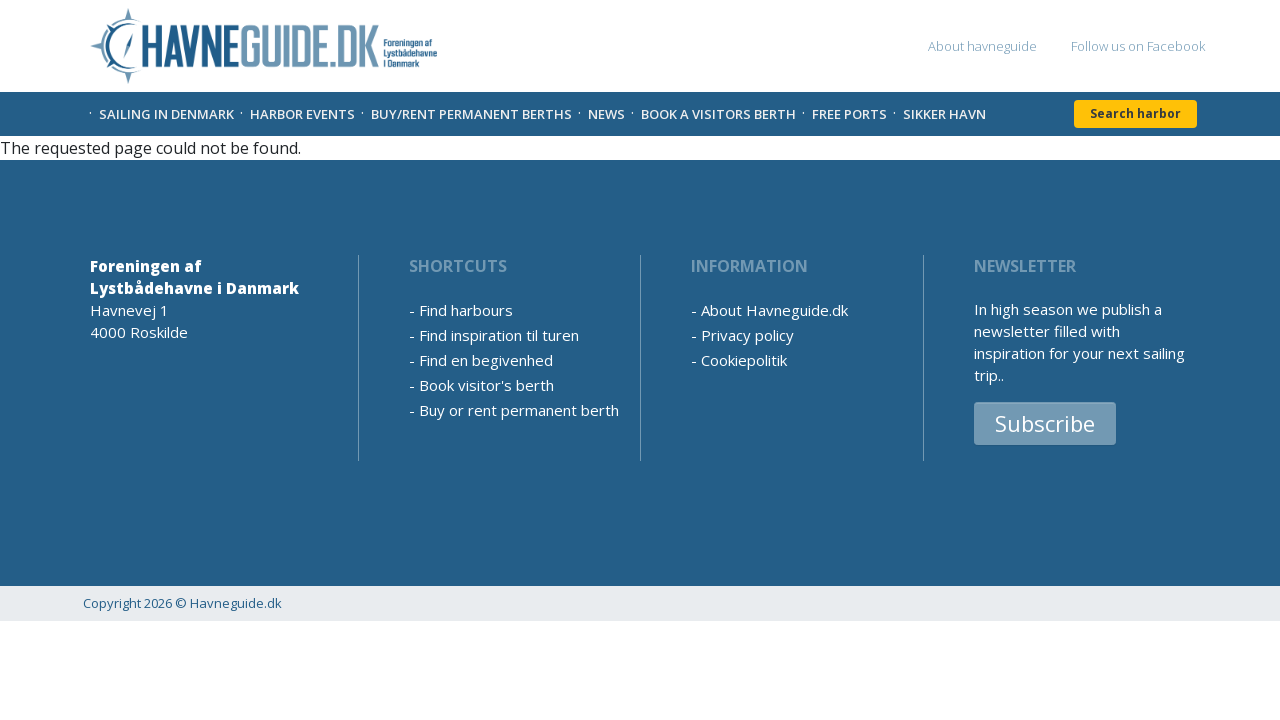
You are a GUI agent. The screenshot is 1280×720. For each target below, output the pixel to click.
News (606, 114)
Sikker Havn (944, 114)
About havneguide (982, 46)
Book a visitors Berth (718, 114)
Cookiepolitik (744, 360)
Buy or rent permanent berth (519, 410)
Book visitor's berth (486, 385)
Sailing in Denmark (166, 114)
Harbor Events (302, 114)
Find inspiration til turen (499, 335)
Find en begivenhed (486, 360)
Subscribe (1045, 423)
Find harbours (466, 310)
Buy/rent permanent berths (471, 114)
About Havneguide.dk (774, 310)
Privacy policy (747, 335)
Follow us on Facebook (1138, 46)
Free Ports (849, 114)
